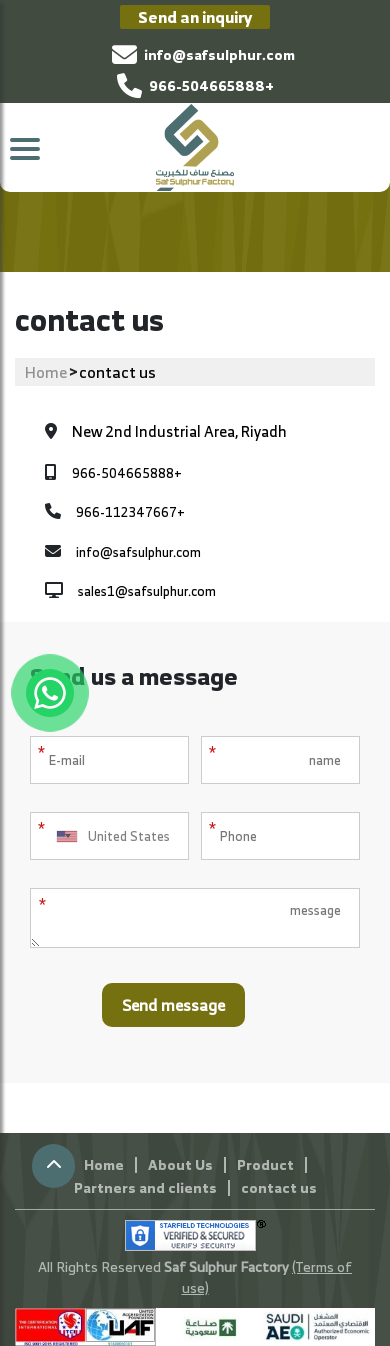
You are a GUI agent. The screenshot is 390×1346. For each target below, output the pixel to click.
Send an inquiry (195, 17)
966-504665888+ (195, 85)
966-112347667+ (130, 513)
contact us (279, 1187)
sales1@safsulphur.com (147, 592)
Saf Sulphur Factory (228, 1266)
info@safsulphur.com (203, 54)
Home (46, 372)
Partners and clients (145, 1187)
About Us (180, 1164)
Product (265, 1164)
